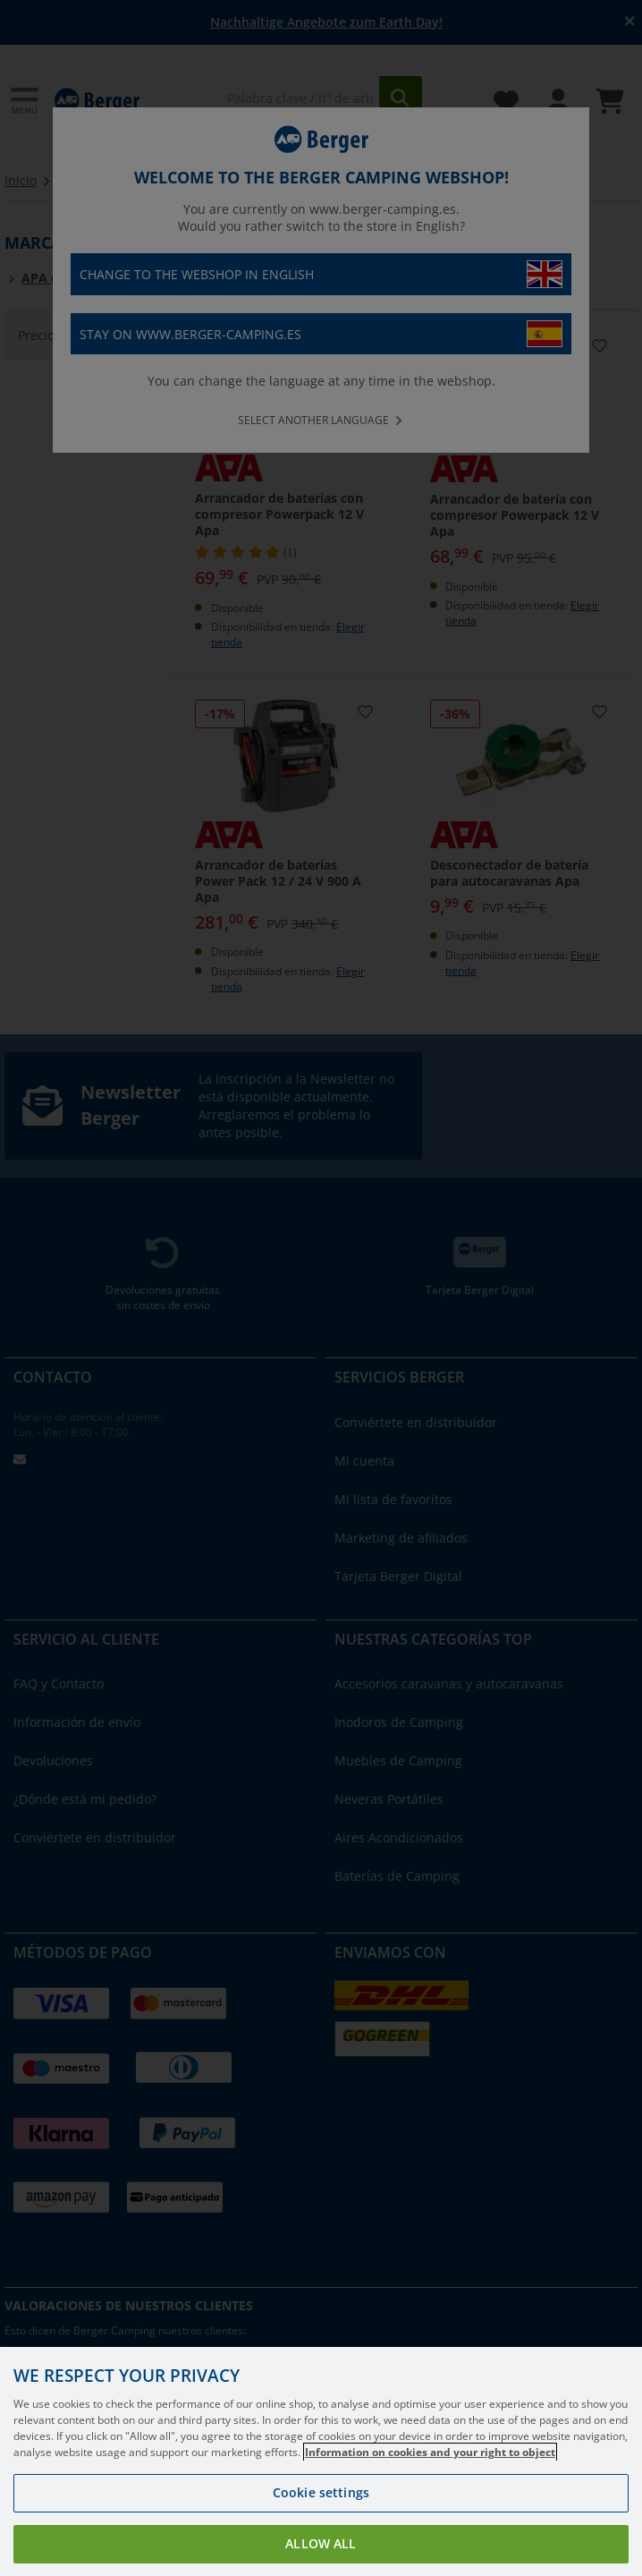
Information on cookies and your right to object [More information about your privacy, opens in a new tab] (430, 2452)
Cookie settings (321, 2492)
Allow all (320, 2543)
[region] (321, 2461)
